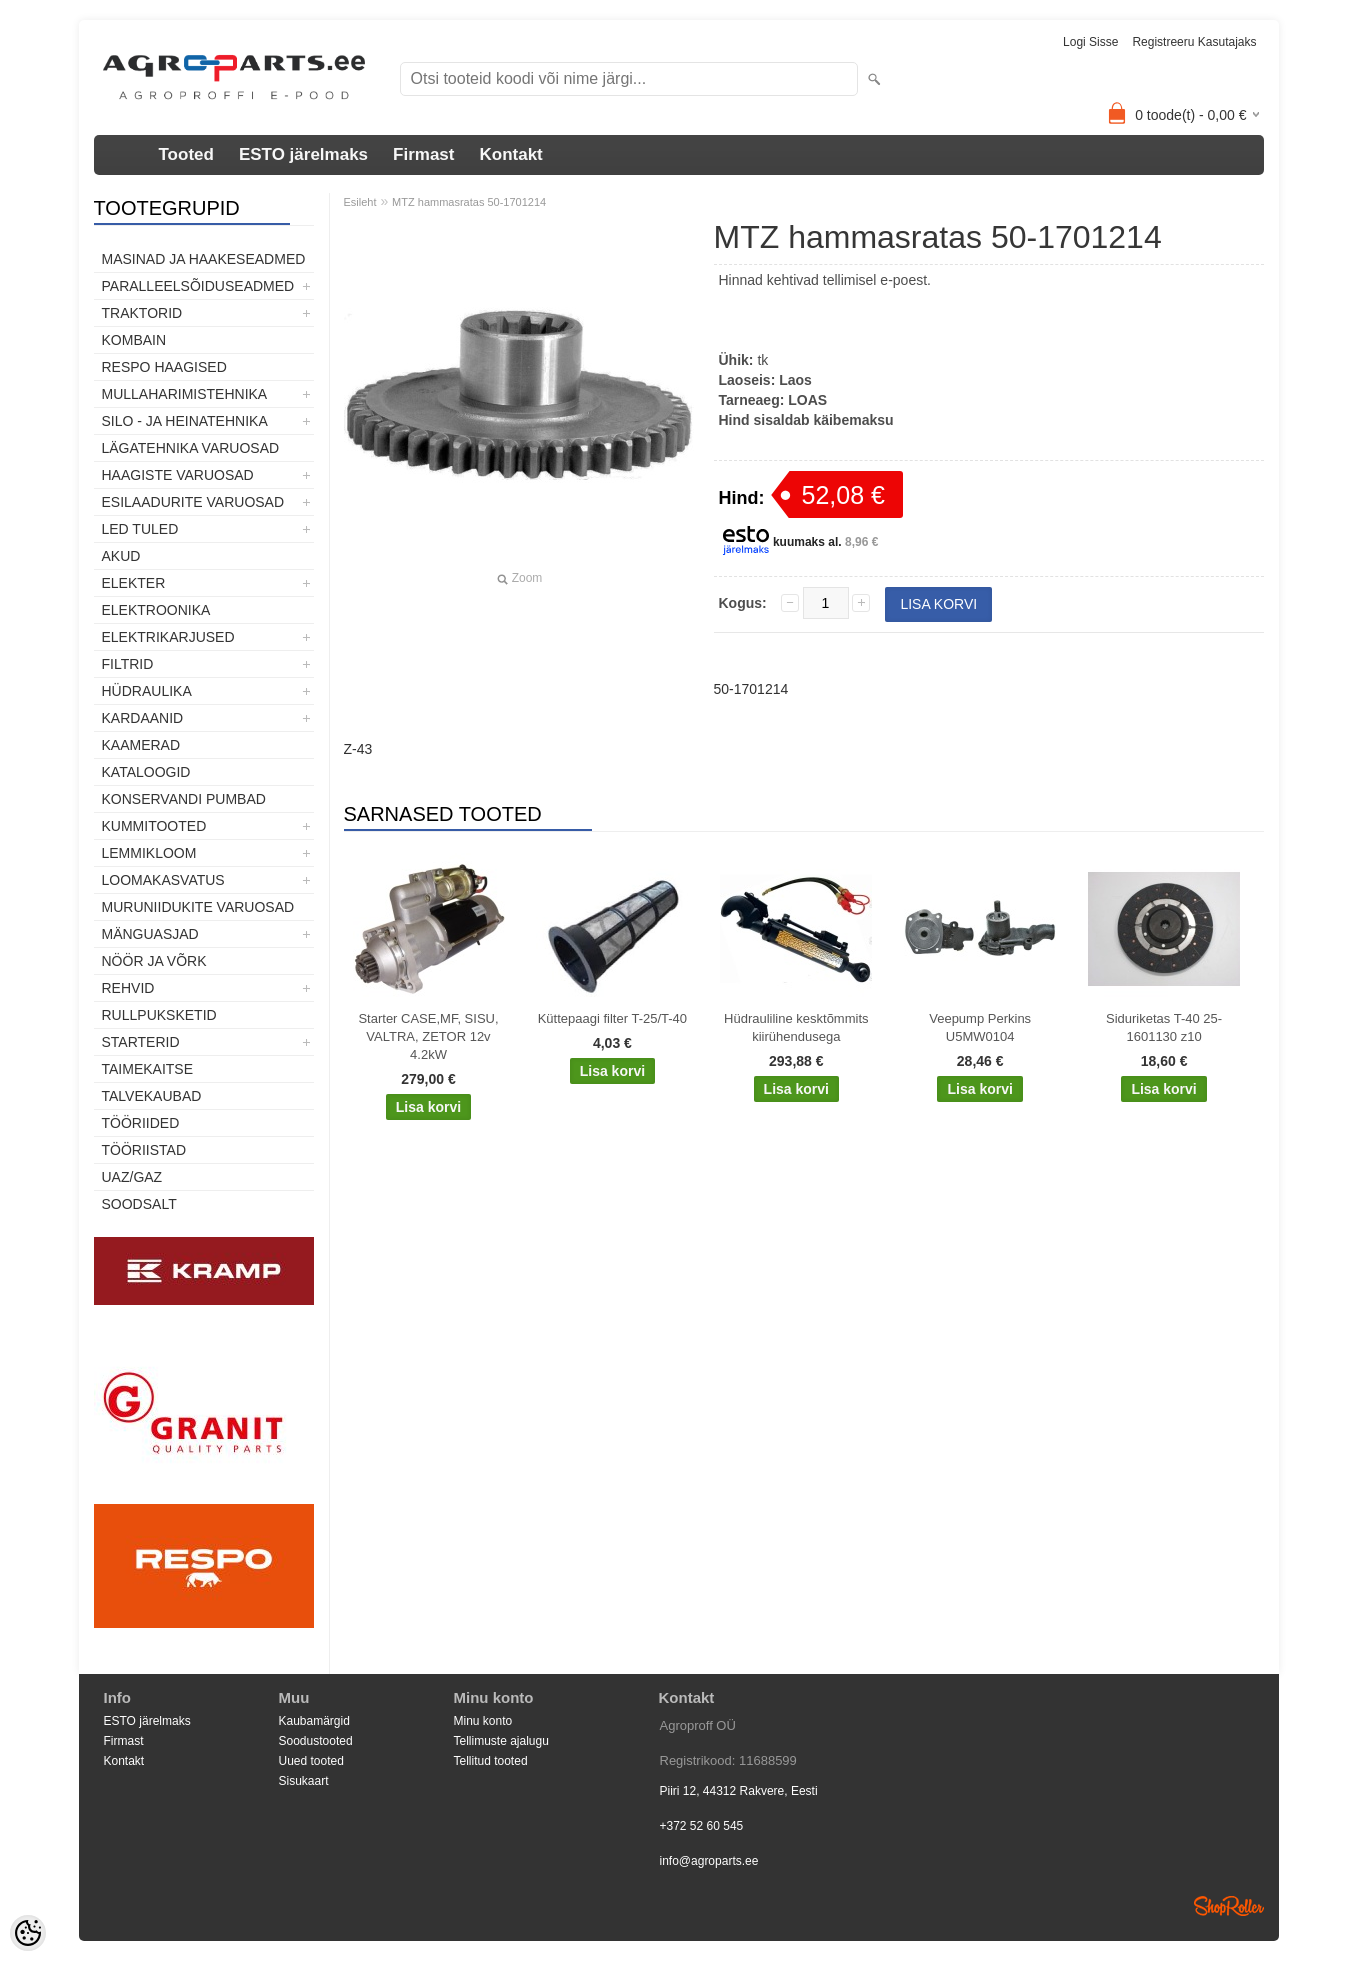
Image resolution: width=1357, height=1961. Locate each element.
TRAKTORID (142, 313)
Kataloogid (146, 772)
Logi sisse (1090, 42)
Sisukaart (304, 1781)
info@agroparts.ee (709, 1861)
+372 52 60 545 (702, 1826)
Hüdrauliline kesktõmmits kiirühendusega (796, 1027)
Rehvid (128, 988)
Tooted (186, 154)
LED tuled (140, 529)
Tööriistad (144, 1150)
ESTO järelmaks (303, 154)
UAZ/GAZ (132, 1177)
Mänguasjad (150, 934)
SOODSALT (139, 1204)
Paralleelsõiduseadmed (198, 286)
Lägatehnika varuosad (191, 448)
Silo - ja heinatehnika (185, 421)
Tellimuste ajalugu (501, 1741)
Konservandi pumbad (184, 799)
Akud (121, 556)
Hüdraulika (147, 691)
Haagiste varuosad (178, 475)
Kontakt (510, 154)
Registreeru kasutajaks (1194, 42)
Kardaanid (143, 718)
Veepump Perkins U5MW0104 (980, 1027)
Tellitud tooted (491, 1761)
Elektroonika (156, 610)
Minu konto (483, 1721)
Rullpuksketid (159, 1015)
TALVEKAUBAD (152, 1096)
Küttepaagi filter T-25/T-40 (612, 1018)
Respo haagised (164, 367)
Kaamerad (141, 745)
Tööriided (141, 1123)
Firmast (423, 154)
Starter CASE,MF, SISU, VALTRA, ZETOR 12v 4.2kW (428, 1036)
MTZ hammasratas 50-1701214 (469, 202)
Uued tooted (311, 1761)
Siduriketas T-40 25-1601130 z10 (1164, 1027)
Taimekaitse (148, 1069)
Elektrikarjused (168, 637)
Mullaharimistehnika (185, 394)
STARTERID (141, 1042)
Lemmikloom (149, 853)
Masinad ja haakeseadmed (204, 259)
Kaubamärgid (314, 1721)
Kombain (134, 340)
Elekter (134, 583)
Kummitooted (154, 826)
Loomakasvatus (163, 880)
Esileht (360, 202)
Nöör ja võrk (154, 961)
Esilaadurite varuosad (193, 502)
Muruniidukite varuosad (198, 907)
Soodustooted (316, 1741)
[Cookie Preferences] (28, 1933)
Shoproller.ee (1229, 1906)
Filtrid (128, 664)
